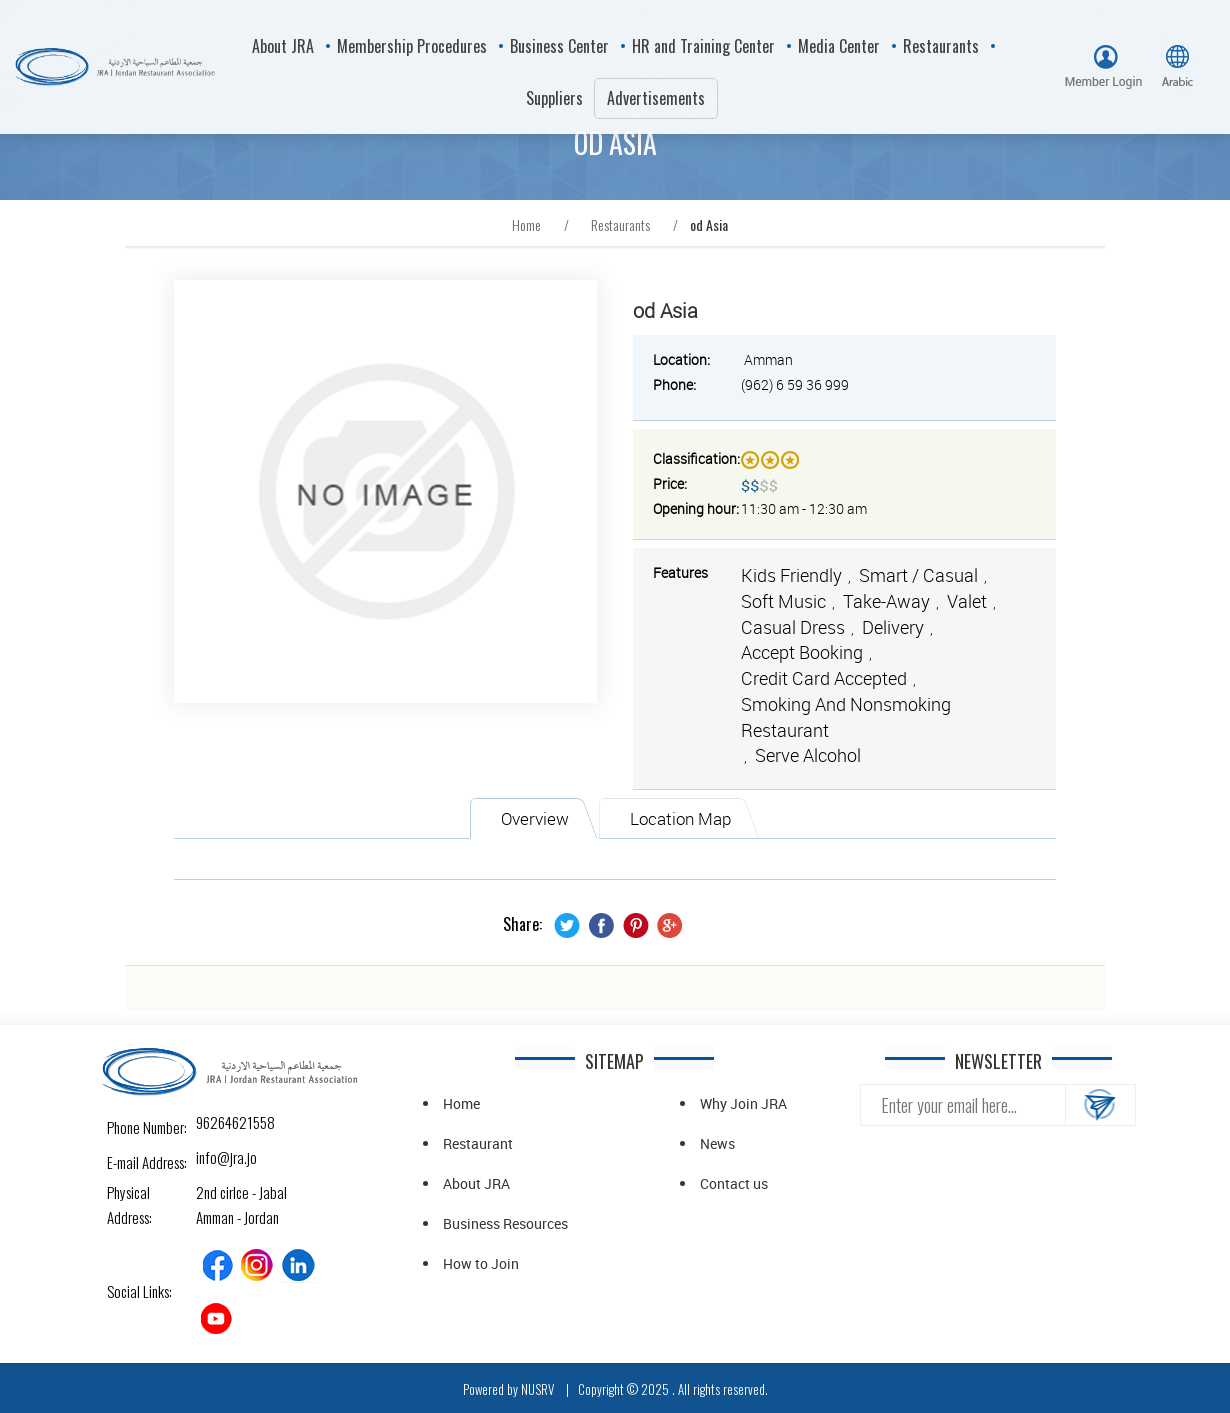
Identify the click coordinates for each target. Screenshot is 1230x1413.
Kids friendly (791, 575)
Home (461, 1103)
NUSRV (537, 1389)
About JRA (476, 1183)
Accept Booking (802, 652)
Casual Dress (793, 627)
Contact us (734, 1183)
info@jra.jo (213, 1157)
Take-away (886, 601)
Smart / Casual (918, 575)
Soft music (783, 601)
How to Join (481, 1263)
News (717, 1143)
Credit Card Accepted (824, 678)
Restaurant (478, 1143)
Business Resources (505, 1223)
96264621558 (213, 1122)
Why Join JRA (743, 1103)
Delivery (893, 627)
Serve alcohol (808, 755)
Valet (967, 601)
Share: (522, 924)
